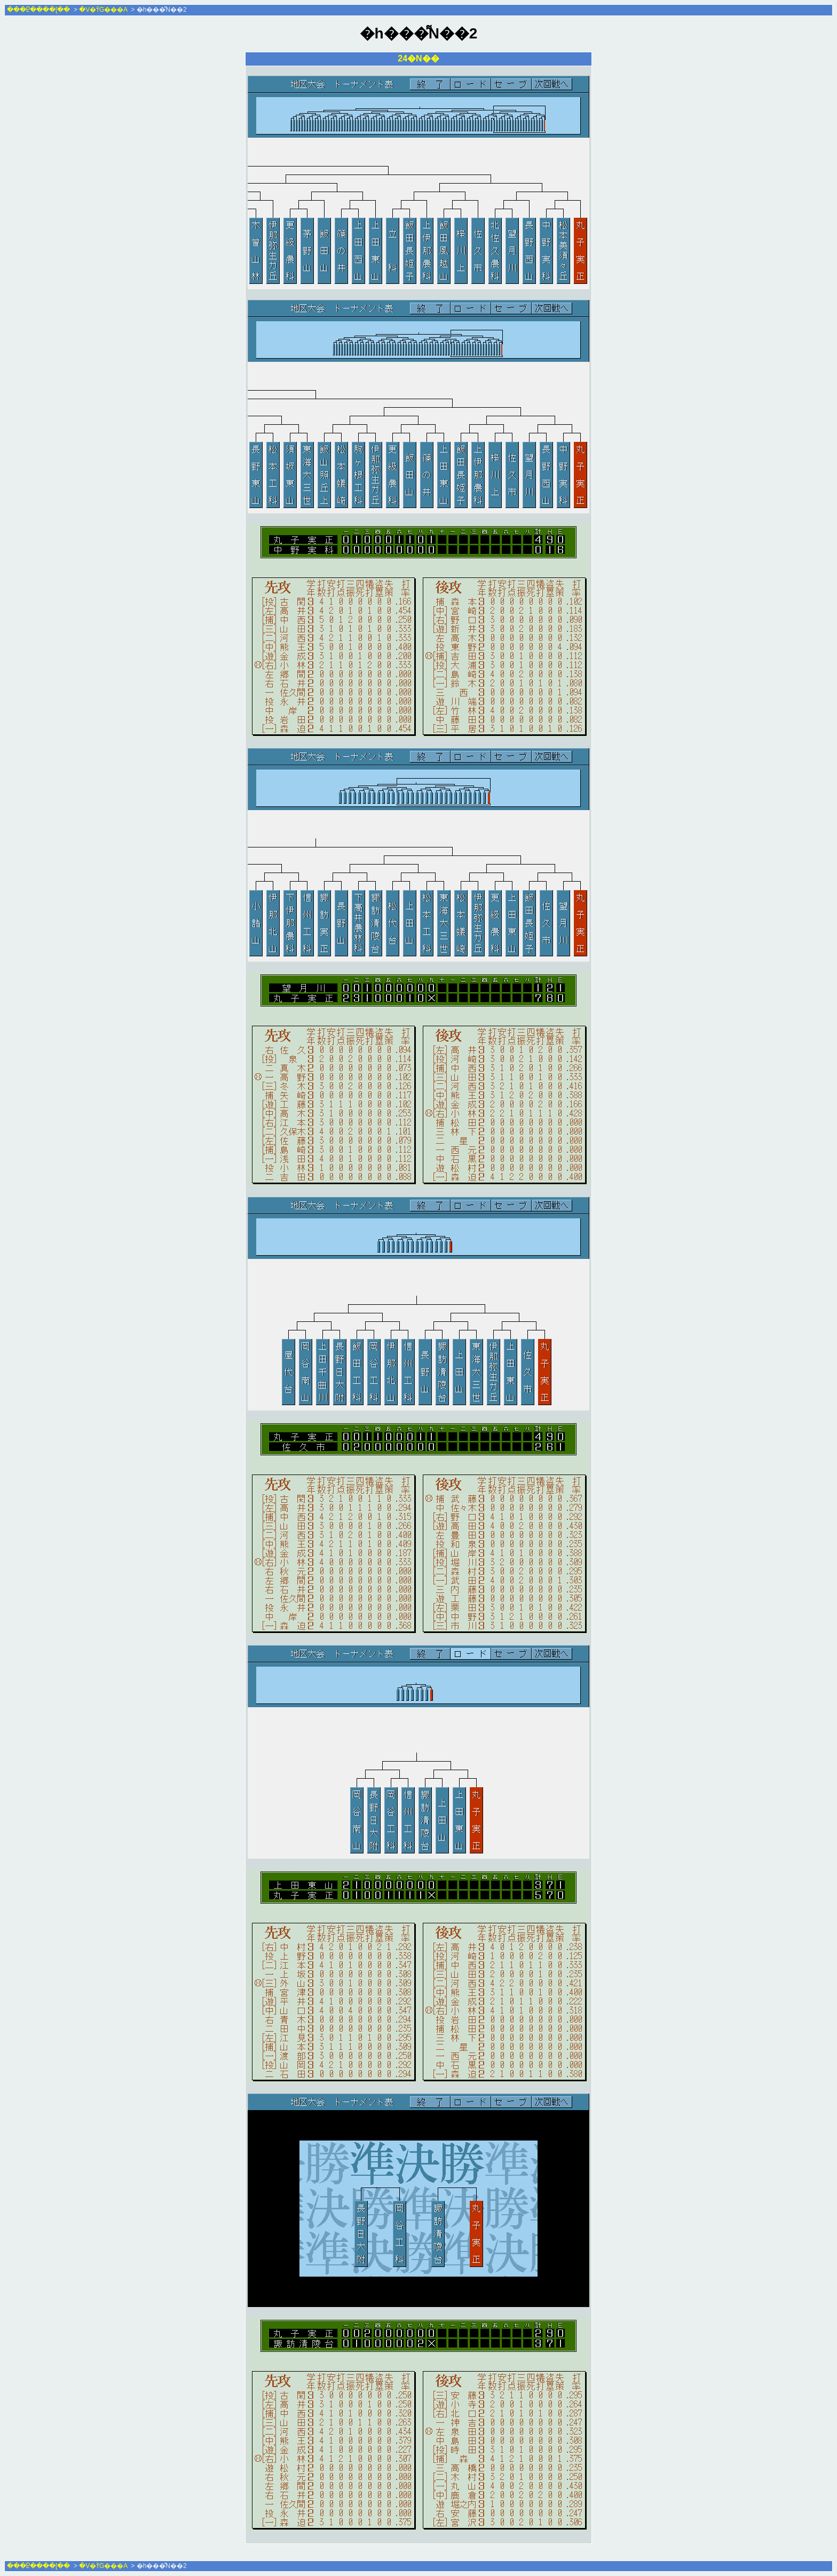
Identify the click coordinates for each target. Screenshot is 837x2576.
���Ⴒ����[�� (38, 9)
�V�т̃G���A (103, 9)
